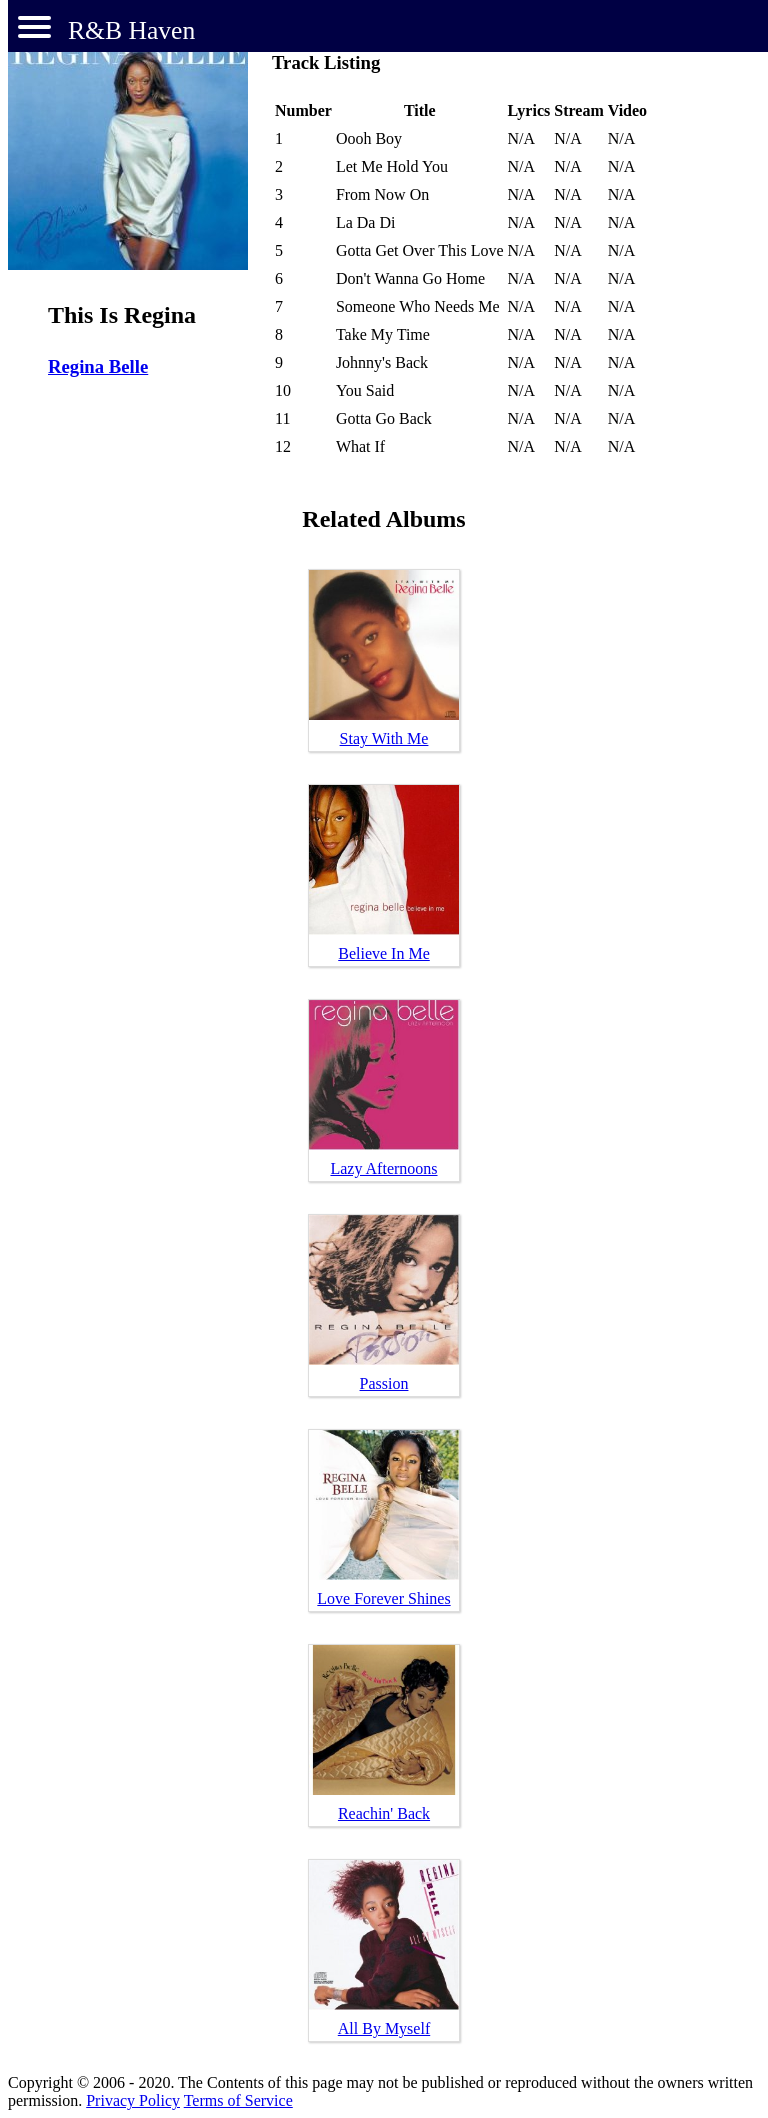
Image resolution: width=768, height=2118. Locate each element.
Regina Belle (98, 366)
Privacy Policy (133, 2100)
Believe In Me (384, 953)
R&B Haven (131, 30)
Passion (384, 1383)
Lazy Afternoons (383, 1168)
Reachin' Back (384, 1813)
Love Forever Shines (383, 1598)
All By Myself (384, 2028)
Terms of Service (238, 2100)
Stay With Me (384, 738)
